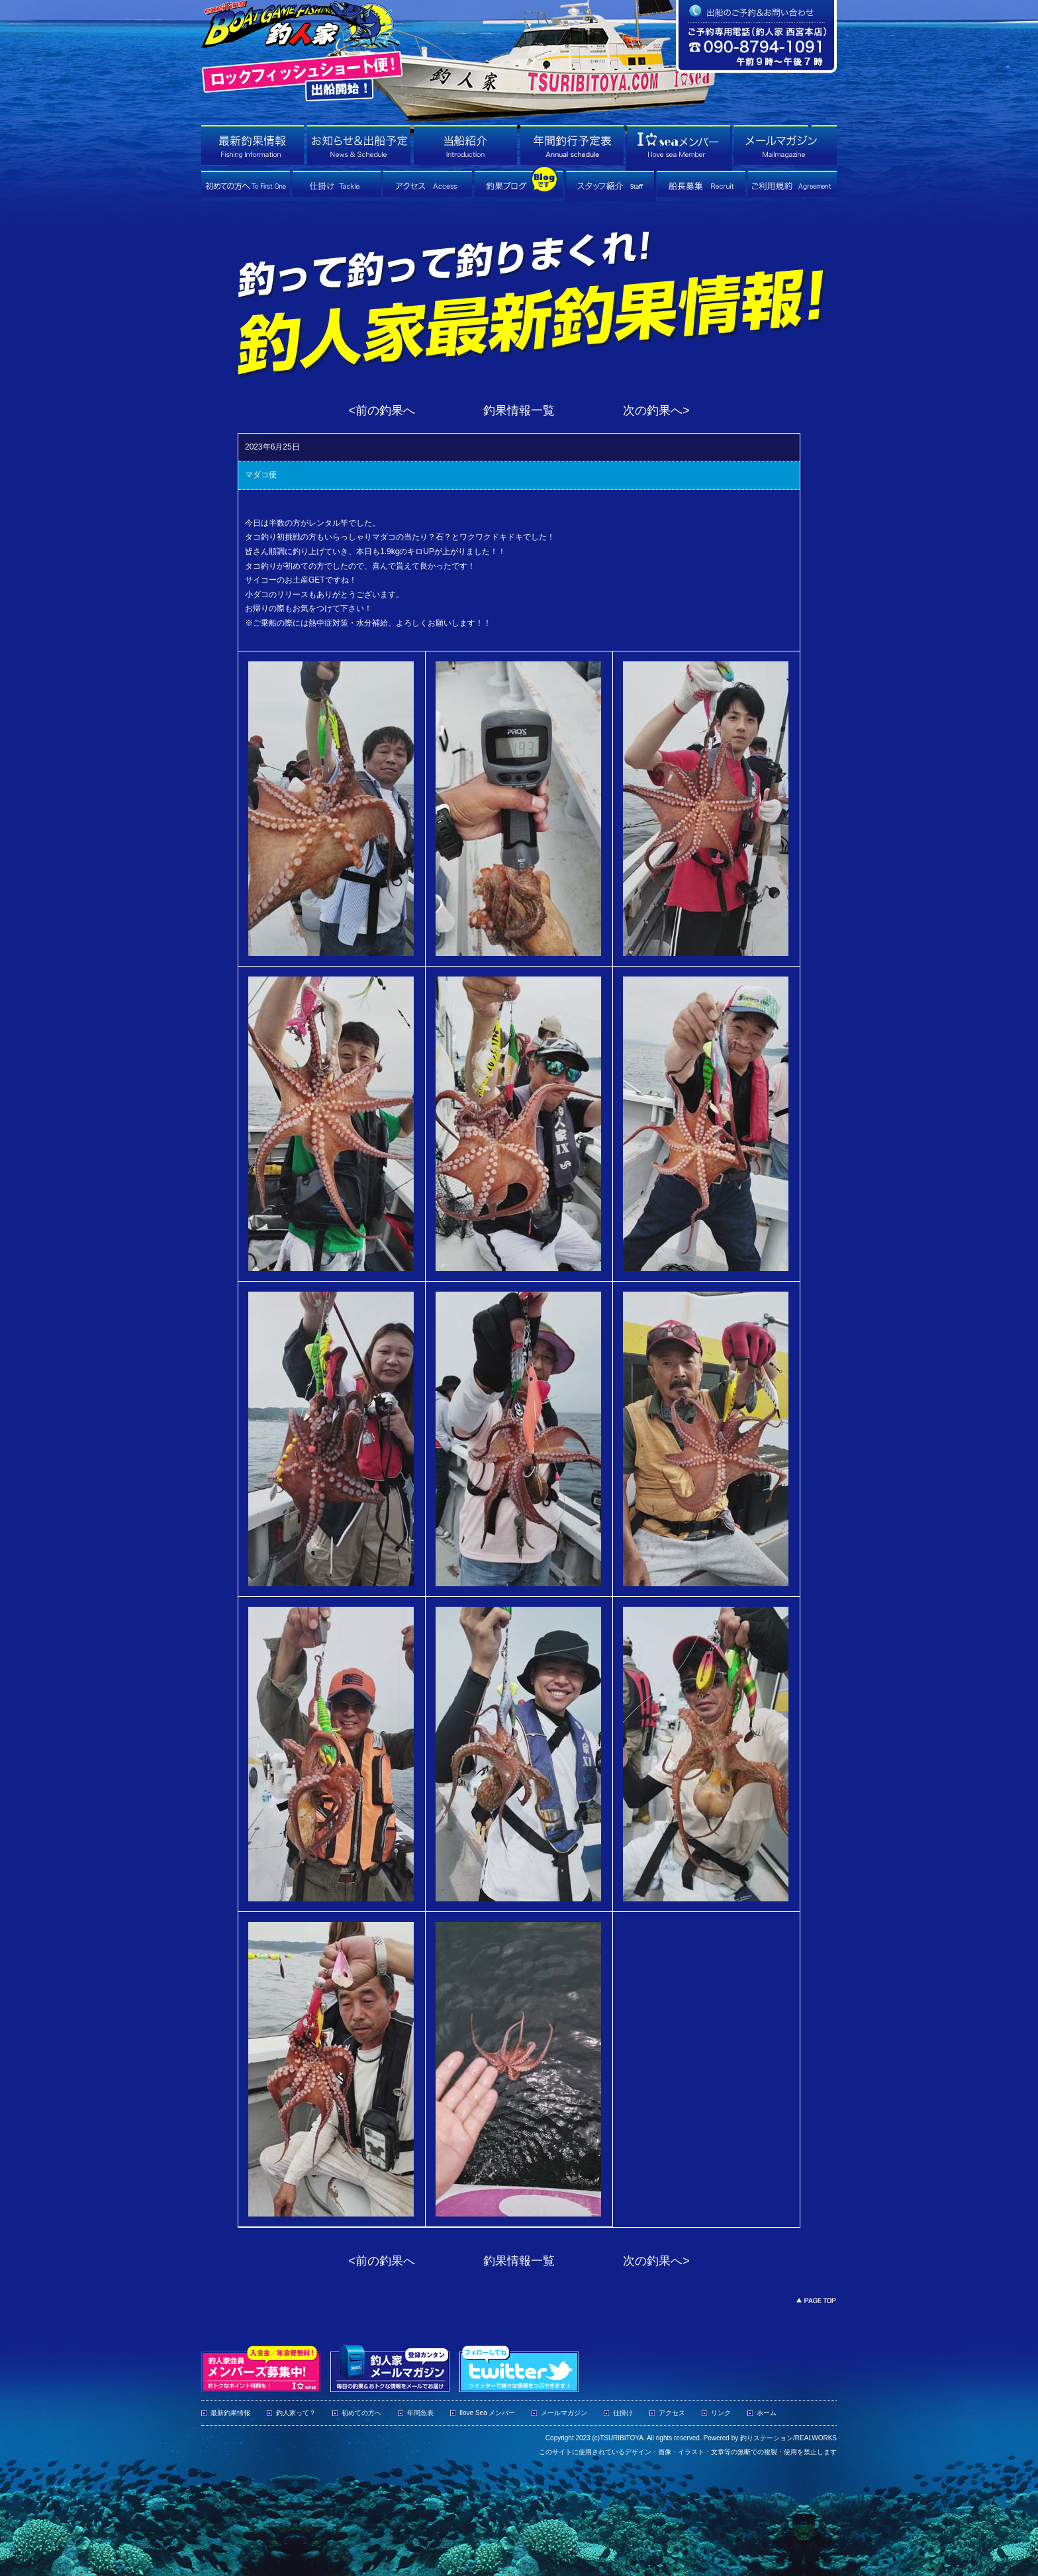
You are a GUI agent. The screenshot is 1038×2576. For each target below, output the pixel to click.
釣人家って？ (296, 2412)
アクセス (672, 2412)
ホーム (767, 2412)
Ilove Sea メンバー (487, 2412)
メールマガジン (564, 2412)
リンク (721, 2412)
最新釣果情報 (230, 2412)
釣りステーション (766, 2438)
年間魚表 (420, 2412)
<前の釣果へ (381, 410)
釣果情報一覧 (519, 410)
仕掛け (623, 2412)
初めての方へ (361, 2412)
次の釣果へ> (656, 410)
